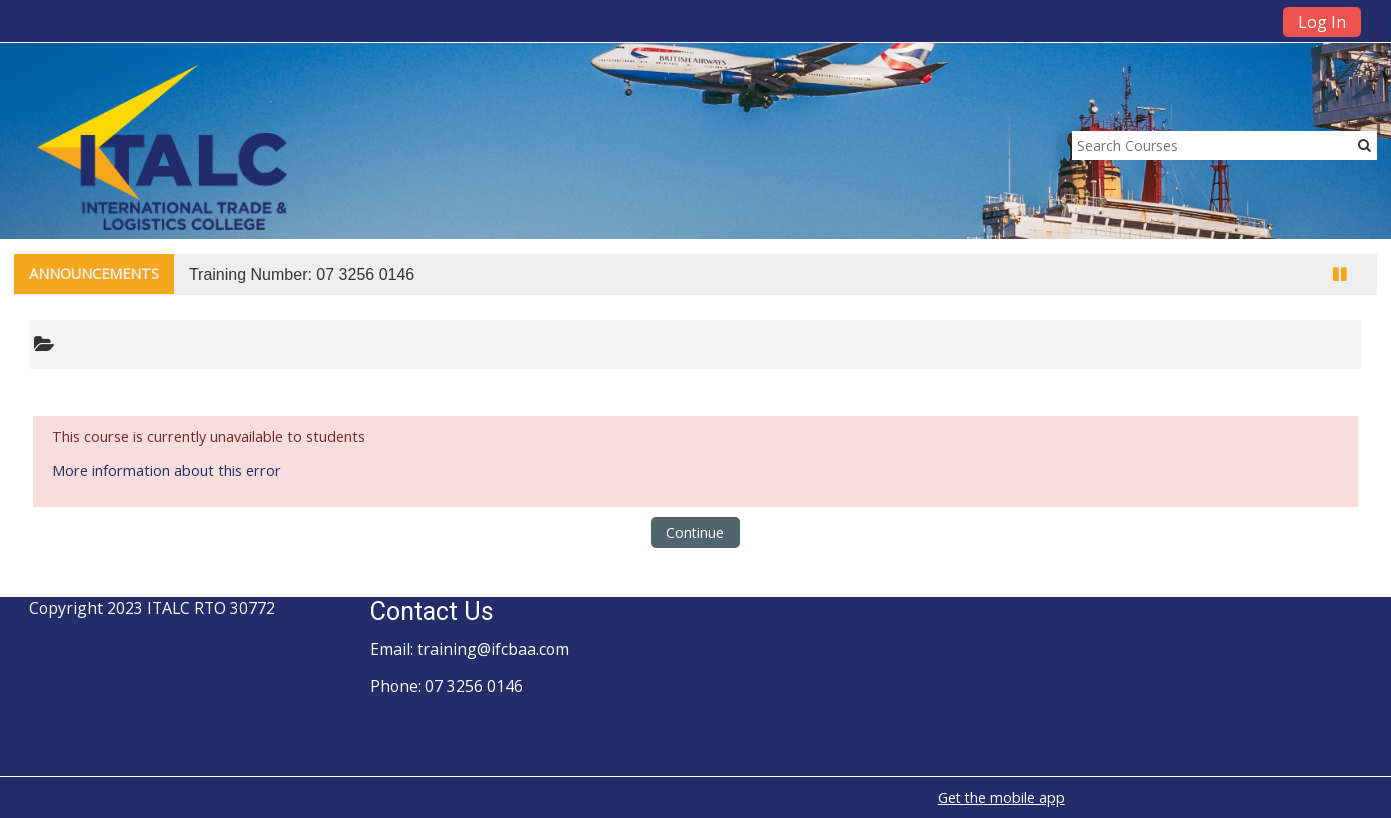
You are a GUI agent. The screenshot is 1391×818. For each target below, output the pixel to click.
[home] (162, 146)
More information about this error (166, 470)
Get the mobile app (1001, 797)
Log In (1322, 22)
